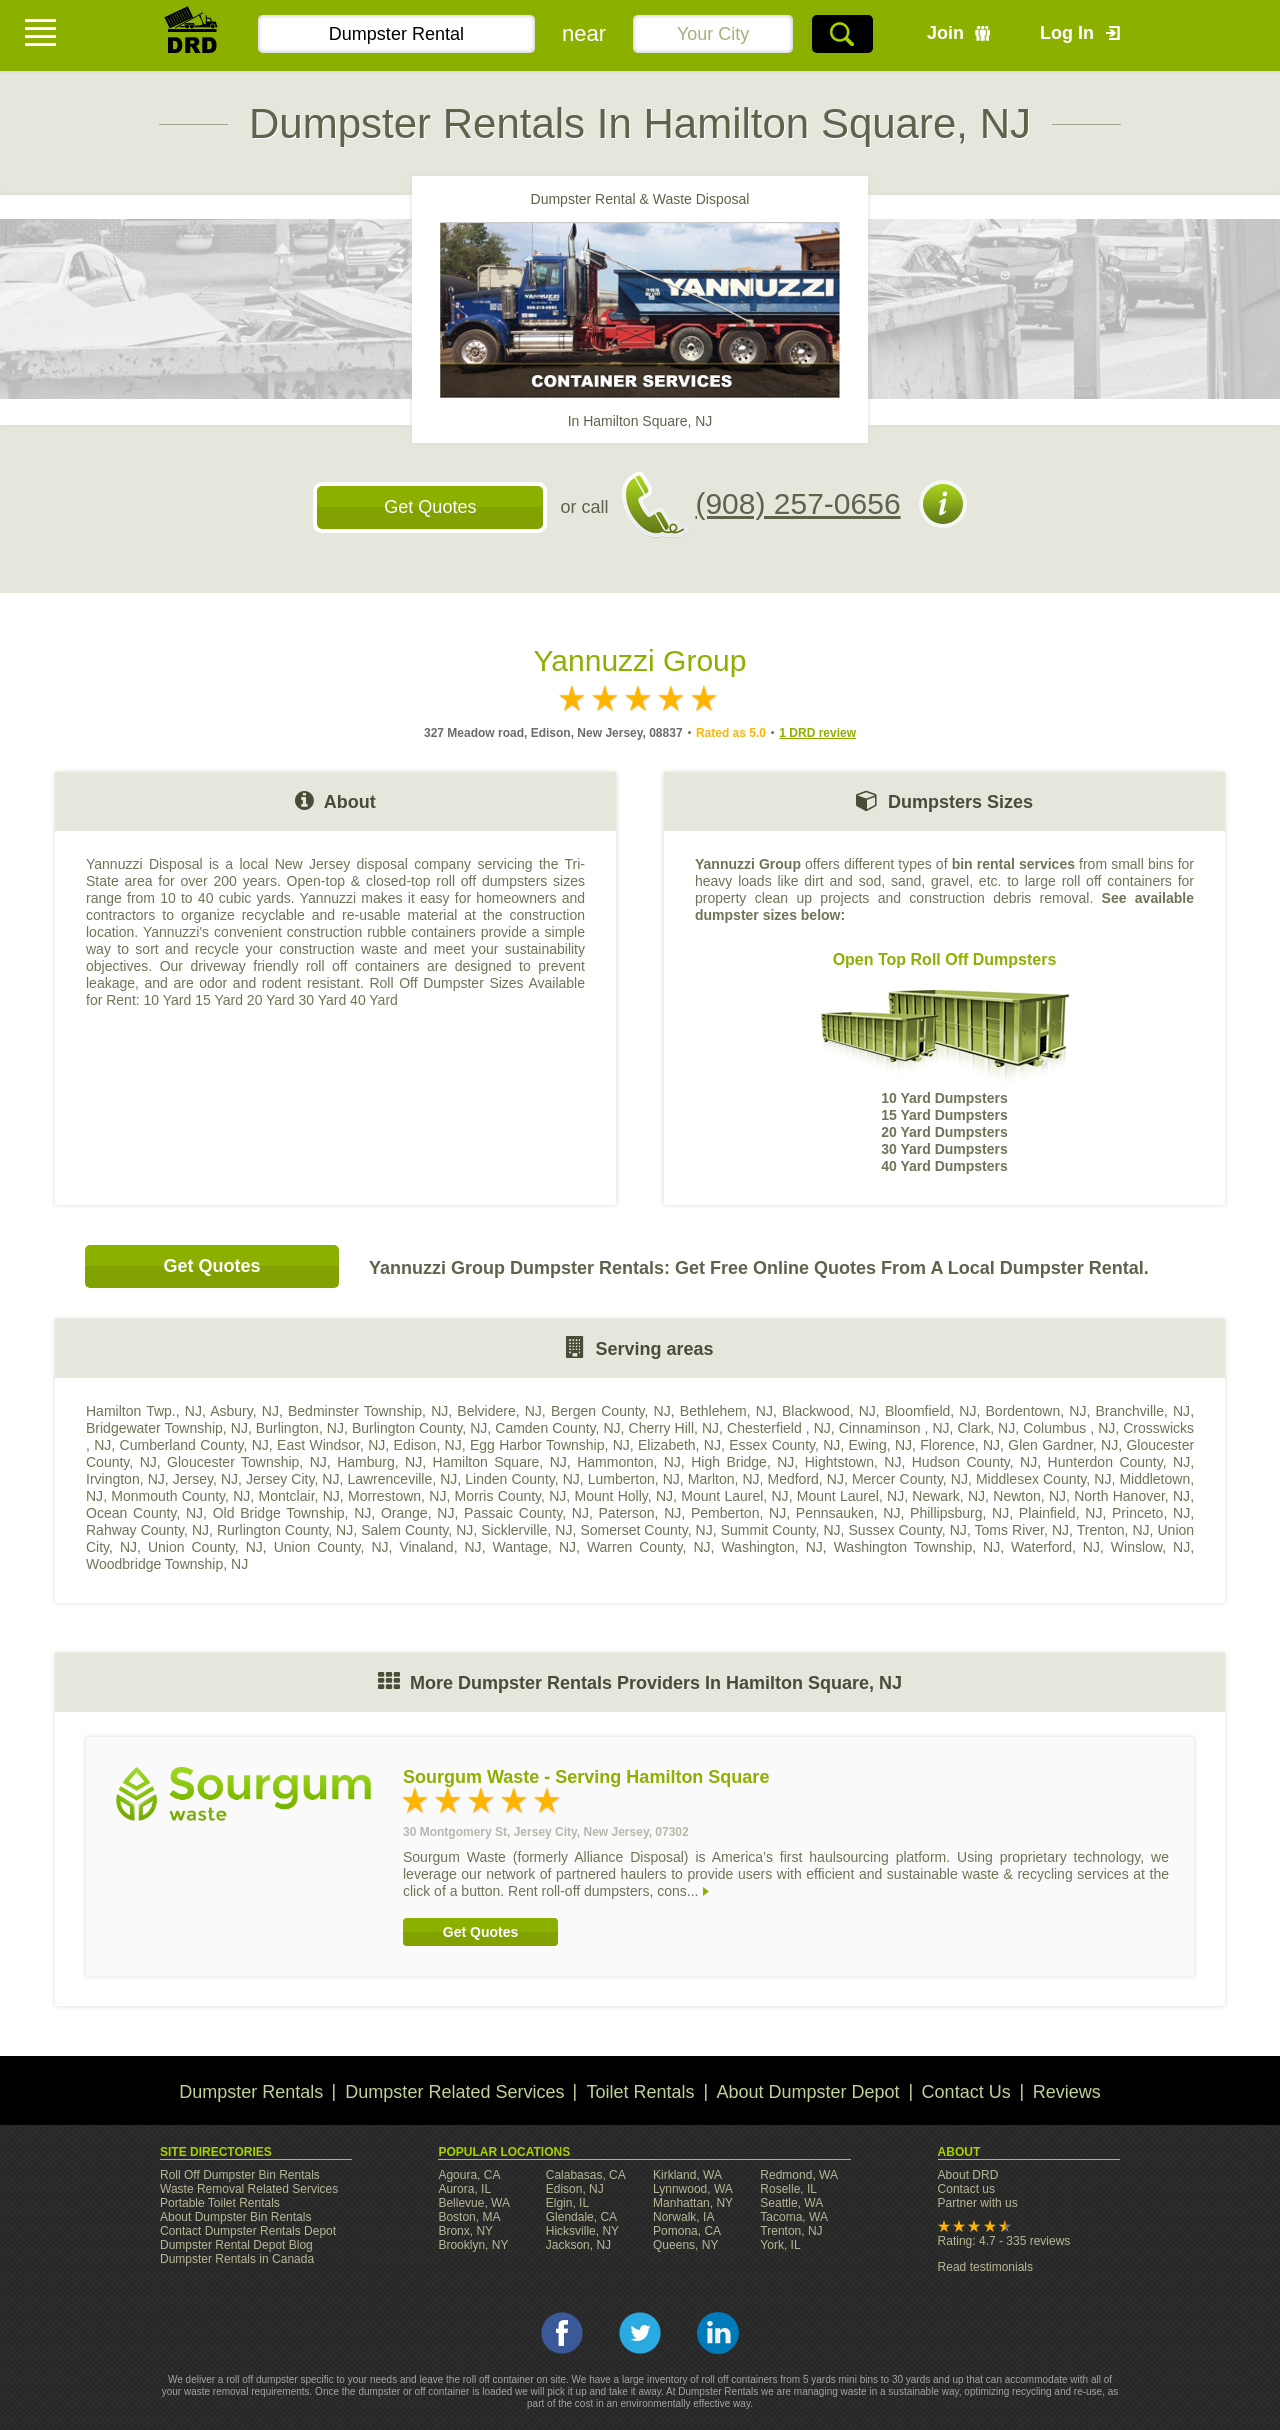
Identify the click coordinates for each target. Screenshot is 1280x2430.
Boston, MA (469, 2217)
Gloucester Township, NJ (247, 1462)
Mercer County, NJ (910, 1479)
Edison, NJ (428, 1445)
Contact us (966, 2189)
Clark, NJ (987, 1428)
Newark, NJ (948, 1496)
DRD (192, 35)
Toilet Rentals (640, 2092)
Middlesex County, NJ (1044, 1479)
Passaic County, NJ (526, 1513)
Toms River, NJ (1022, 1530)
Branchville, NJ (1142, 1411)
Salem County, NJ (417, 1530)
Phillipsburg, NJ (959, 1513)
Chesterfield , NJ (779, 1428)
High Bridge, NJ (742, 1462)
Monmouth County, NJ (180, 1496)
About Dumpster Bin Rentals (235, 2217)
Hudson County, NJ (974, 1462)
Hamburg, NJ (379, 1462)
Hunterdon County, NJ (1119, 1462)
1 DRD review (817, 733)
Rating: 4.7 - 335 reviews (1004, 2241)
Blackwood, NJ (829, 1411)
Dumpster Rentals (251, 2092)
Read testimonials (985, 2267)
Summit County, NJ (781, 1530)
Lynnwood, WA (693, 2189)
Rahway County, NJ (147, 1530)
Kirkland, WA (687, 2175)
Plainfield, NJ (1061, 1513)
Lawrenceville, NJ (402, 1479)
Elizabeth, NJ (679, 1445)
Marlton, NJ (724, 1479)
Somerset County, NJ (646, 1530)
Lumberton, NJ (634, 1479)
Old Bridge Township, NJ (292, 1513)
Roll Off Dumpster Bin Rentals (240, 2175)
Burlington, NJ (300, 1428)
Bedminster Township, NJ (368, 1411)
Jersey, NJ (205, 1479)
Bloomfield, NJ (931, 1411)
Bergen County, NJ (611, 1411)
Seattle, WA (791, 2203)
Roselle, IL (788, 2189)
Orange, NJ (417, 1513)
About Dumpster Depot (808, 2092)
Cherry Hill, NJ (674, 1428)
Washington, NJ (771, 1547)
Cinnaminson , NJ (894, 1428)
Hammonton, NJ (629, 1462)
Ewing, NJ (880, 1445)
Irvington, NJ (125, 1479)
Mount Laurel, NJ (734, 1496)
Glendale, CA (581, 2217)
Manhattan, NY (693, 2203)
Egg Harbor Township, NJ (550, 1445)
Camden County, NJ (557, 1428)
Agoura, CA (469, 2175)
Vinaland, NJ (440, 1547)
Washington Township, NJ (917, 1547)
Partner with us (978, 2203)
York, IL (780, 2245)
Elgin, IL (567, 2203)
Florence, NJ (960, 1445)
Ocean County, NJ (144, 1513)
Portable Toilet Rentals (220, 2203)
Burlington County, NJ (419, 1428)
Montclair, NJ (299, 1496)
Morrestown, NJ (397, 1496)
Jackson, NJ (578, 2245)
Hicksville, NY (582, 2231)
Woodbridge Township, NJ (167, 1564)
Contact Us (966, 2092)
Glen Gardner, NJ (1063, 1445)
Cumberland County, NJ (194, 1445)
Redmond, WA (799, 2175)
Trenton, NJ (1113, 1530)
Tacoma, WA (794, 2217)
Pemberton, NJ (738, 1513)
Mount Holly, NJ (624, 1496)
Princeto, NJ (1151, 1513)
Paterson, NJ (640, 1513)
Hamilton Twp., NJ (144, 1411)
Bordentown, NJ (1036, 1411)
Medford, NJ (806, 1479)
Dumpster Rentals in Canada (237, 2259)
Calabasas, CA (586, 2175)
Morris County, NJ (511, 1496)
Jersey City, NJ (292, 1479)
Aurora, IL (464, 2189)
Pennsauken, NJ (848, 1513)
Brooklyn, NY (473, 2245)
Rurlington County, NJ (285, 1530)
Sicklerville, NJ (526, 1530)
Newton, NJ (1029, 1496)
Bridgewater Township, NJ (167, 1428)
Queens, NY (685, 2245)
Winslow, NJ (1150, 1547)
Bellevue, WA (474, 2203)
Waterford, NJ (1055, 1547)
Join (945, 33)
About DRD (968, 2175)
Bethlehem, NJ (726, 1411)
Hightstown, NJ (853, 1462)
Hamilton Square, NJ (500, 1462)
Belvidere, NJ (499, 1411)
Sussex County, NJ (908, 1530)
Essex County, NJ (784, 1445)
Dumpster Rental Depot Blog (236, 2245)
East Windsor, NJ (331, 1445)
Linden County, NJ (522, 1479)
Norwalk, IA (683, 2217)
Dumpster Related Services (454, 2092)
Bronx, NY (465, 2231)
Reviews (1067, 2092)
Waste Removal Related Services (249, 2189)
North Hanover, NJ (1132, 1496)
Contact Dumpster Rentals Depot (248, 2231)
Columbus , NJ (1069, 1428)
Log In (1067, 33)
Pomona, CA (687, 2231)
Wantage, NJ (535, 1547)
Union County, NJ (205, 1547)
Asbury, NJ (244, 1411)
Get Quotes (430, 507)
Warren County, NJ (649, 1547)
